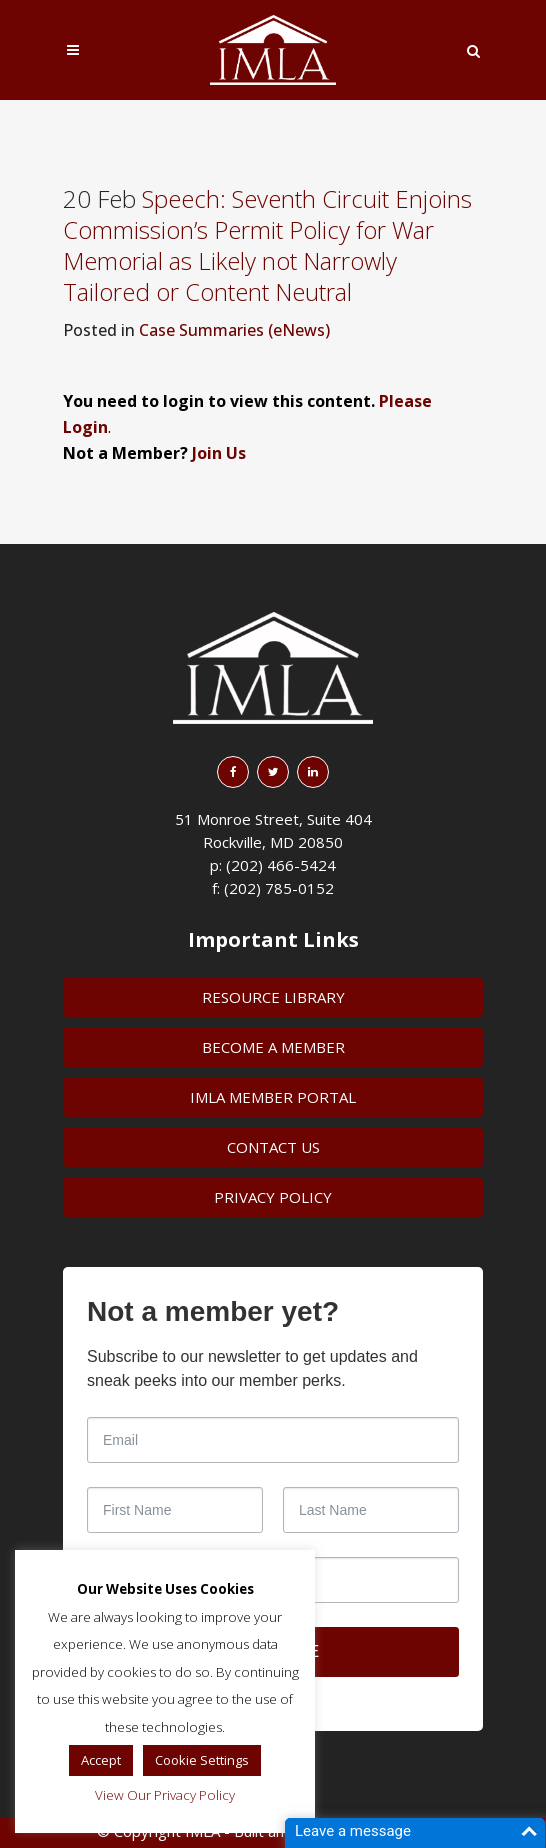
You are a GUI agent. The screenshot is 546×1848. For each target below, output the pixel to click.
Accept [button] (101, 1760)
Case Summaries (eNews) (234, 330)
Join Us (219, 453)
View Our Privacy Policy (165, 1795)
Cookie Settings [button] (202, 1760)
